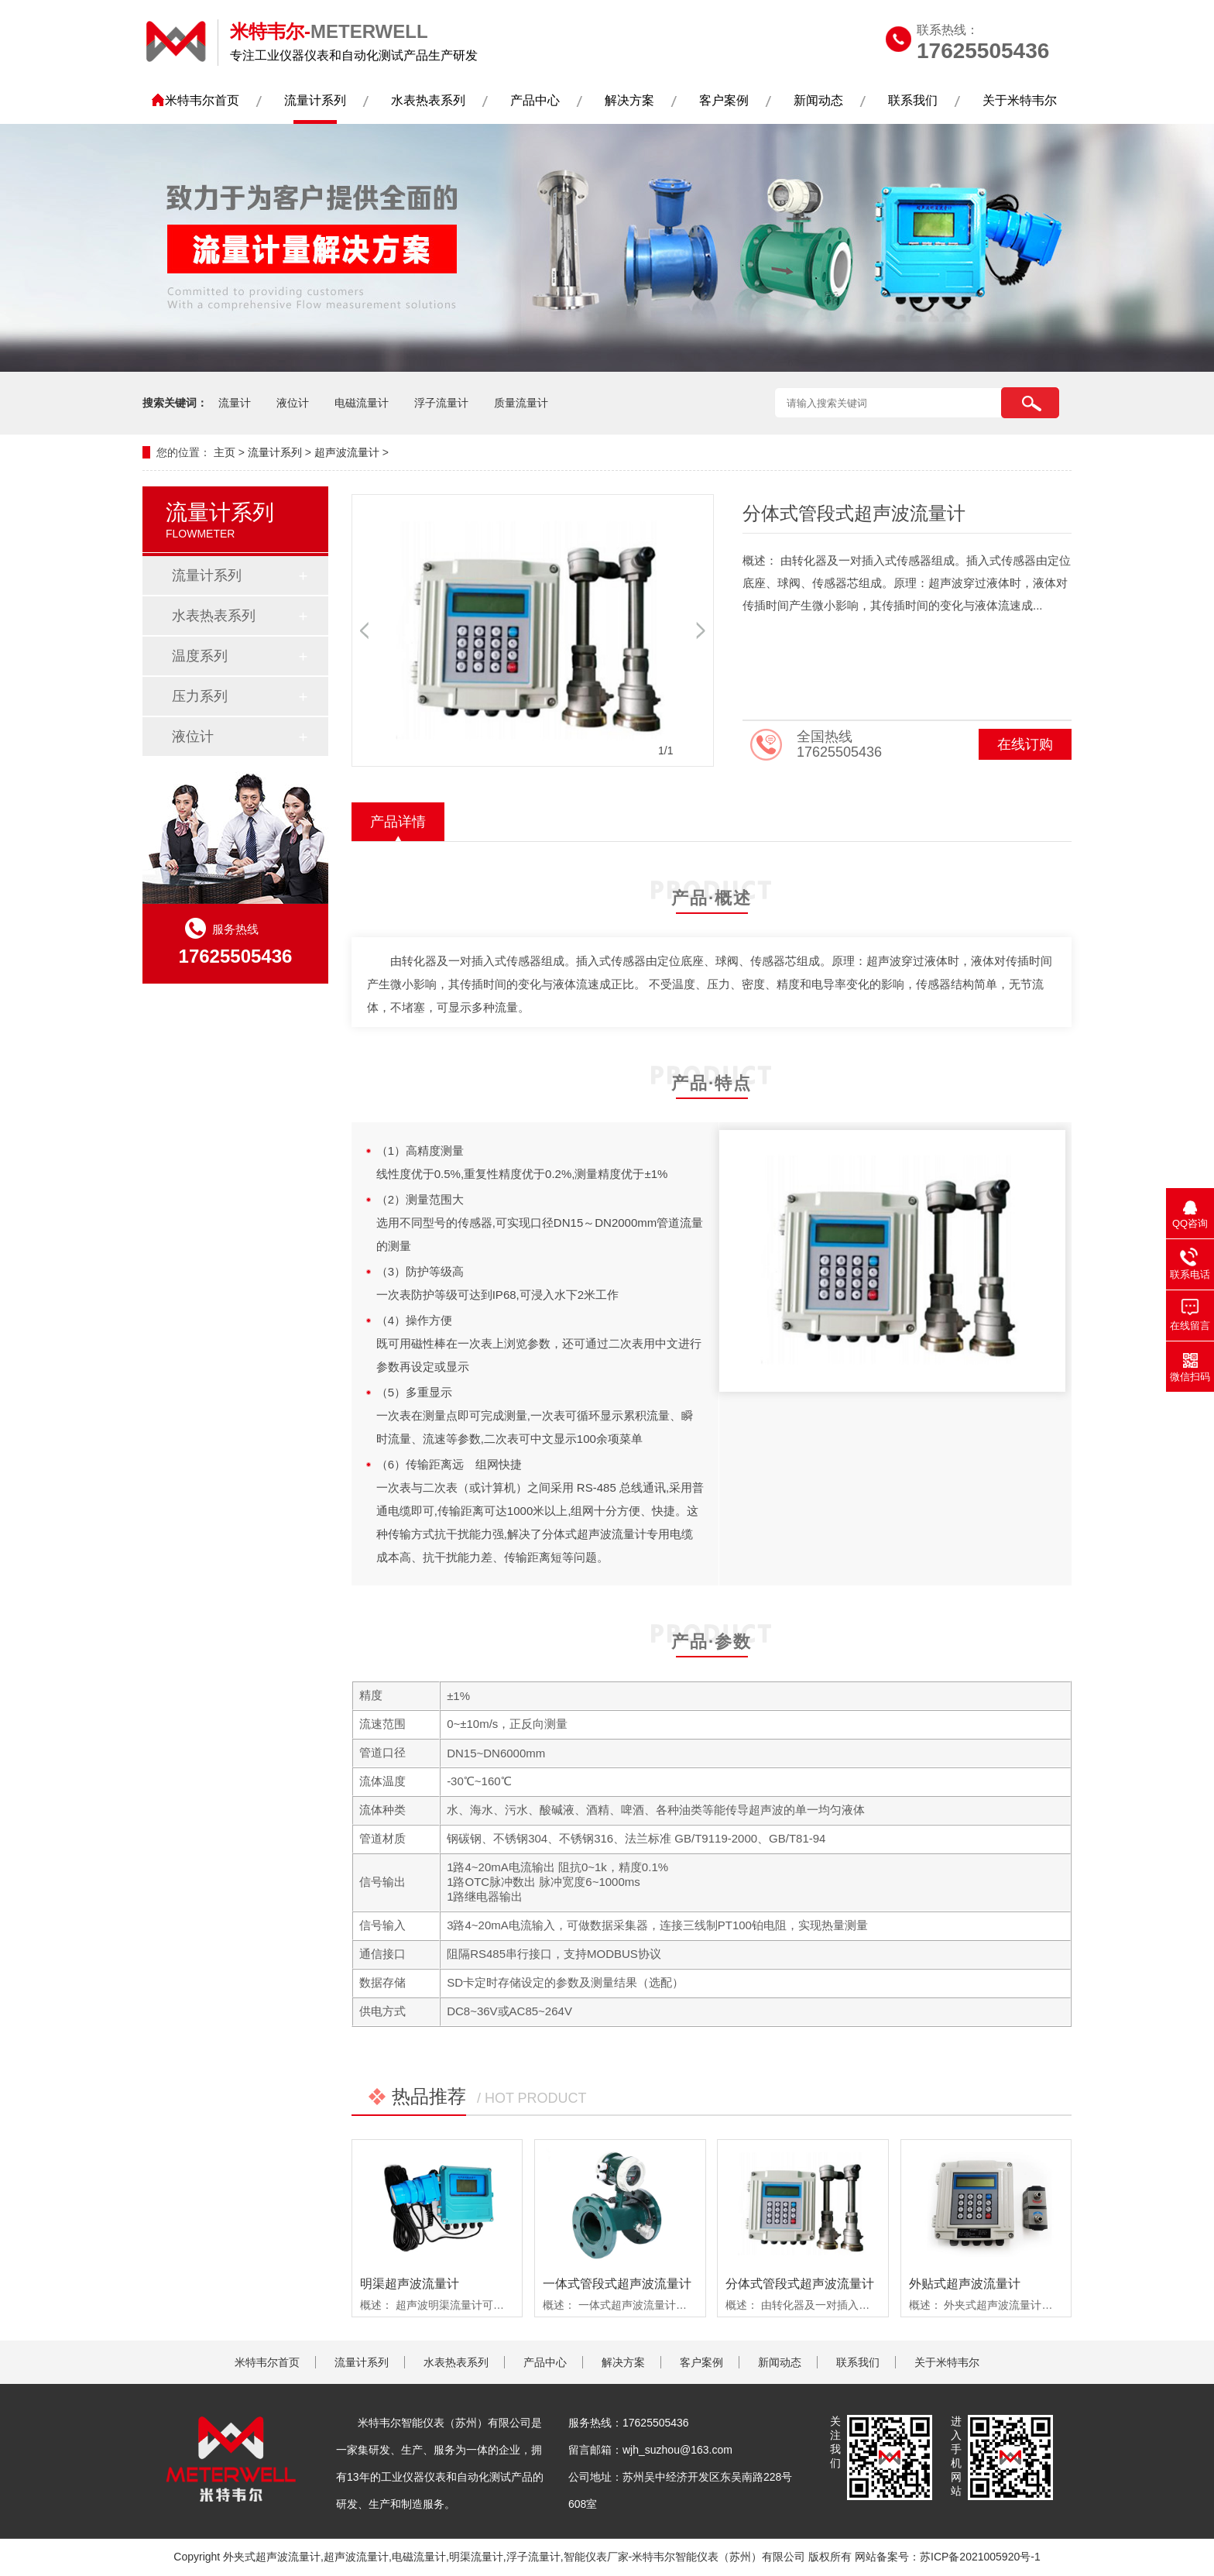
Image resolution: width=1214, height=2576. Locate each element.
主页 (224, 452)
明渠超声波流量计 (409, 2283)
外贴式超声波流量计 (964, 2283)
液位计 (292, 403)
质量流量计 (521, 403)
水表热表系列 (428, 100)
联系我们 (913, 100)
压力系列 (200, 696)
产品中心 (535, 100)
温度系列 (200, 656)
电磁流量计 (361, 403)
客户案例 (724, 100)
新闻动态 (818, 100)
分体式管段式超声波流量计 (799, 2283)
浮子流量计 (441, 403)
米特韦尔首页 (202, 100)
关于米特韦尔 (1020, 100)
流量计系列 (315, 100)
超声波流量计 (346, 452)
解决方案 (629, 100)
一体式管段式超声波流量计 (617, 2283)
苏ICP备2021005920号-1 (980, 2556)
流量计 (234, 403)
